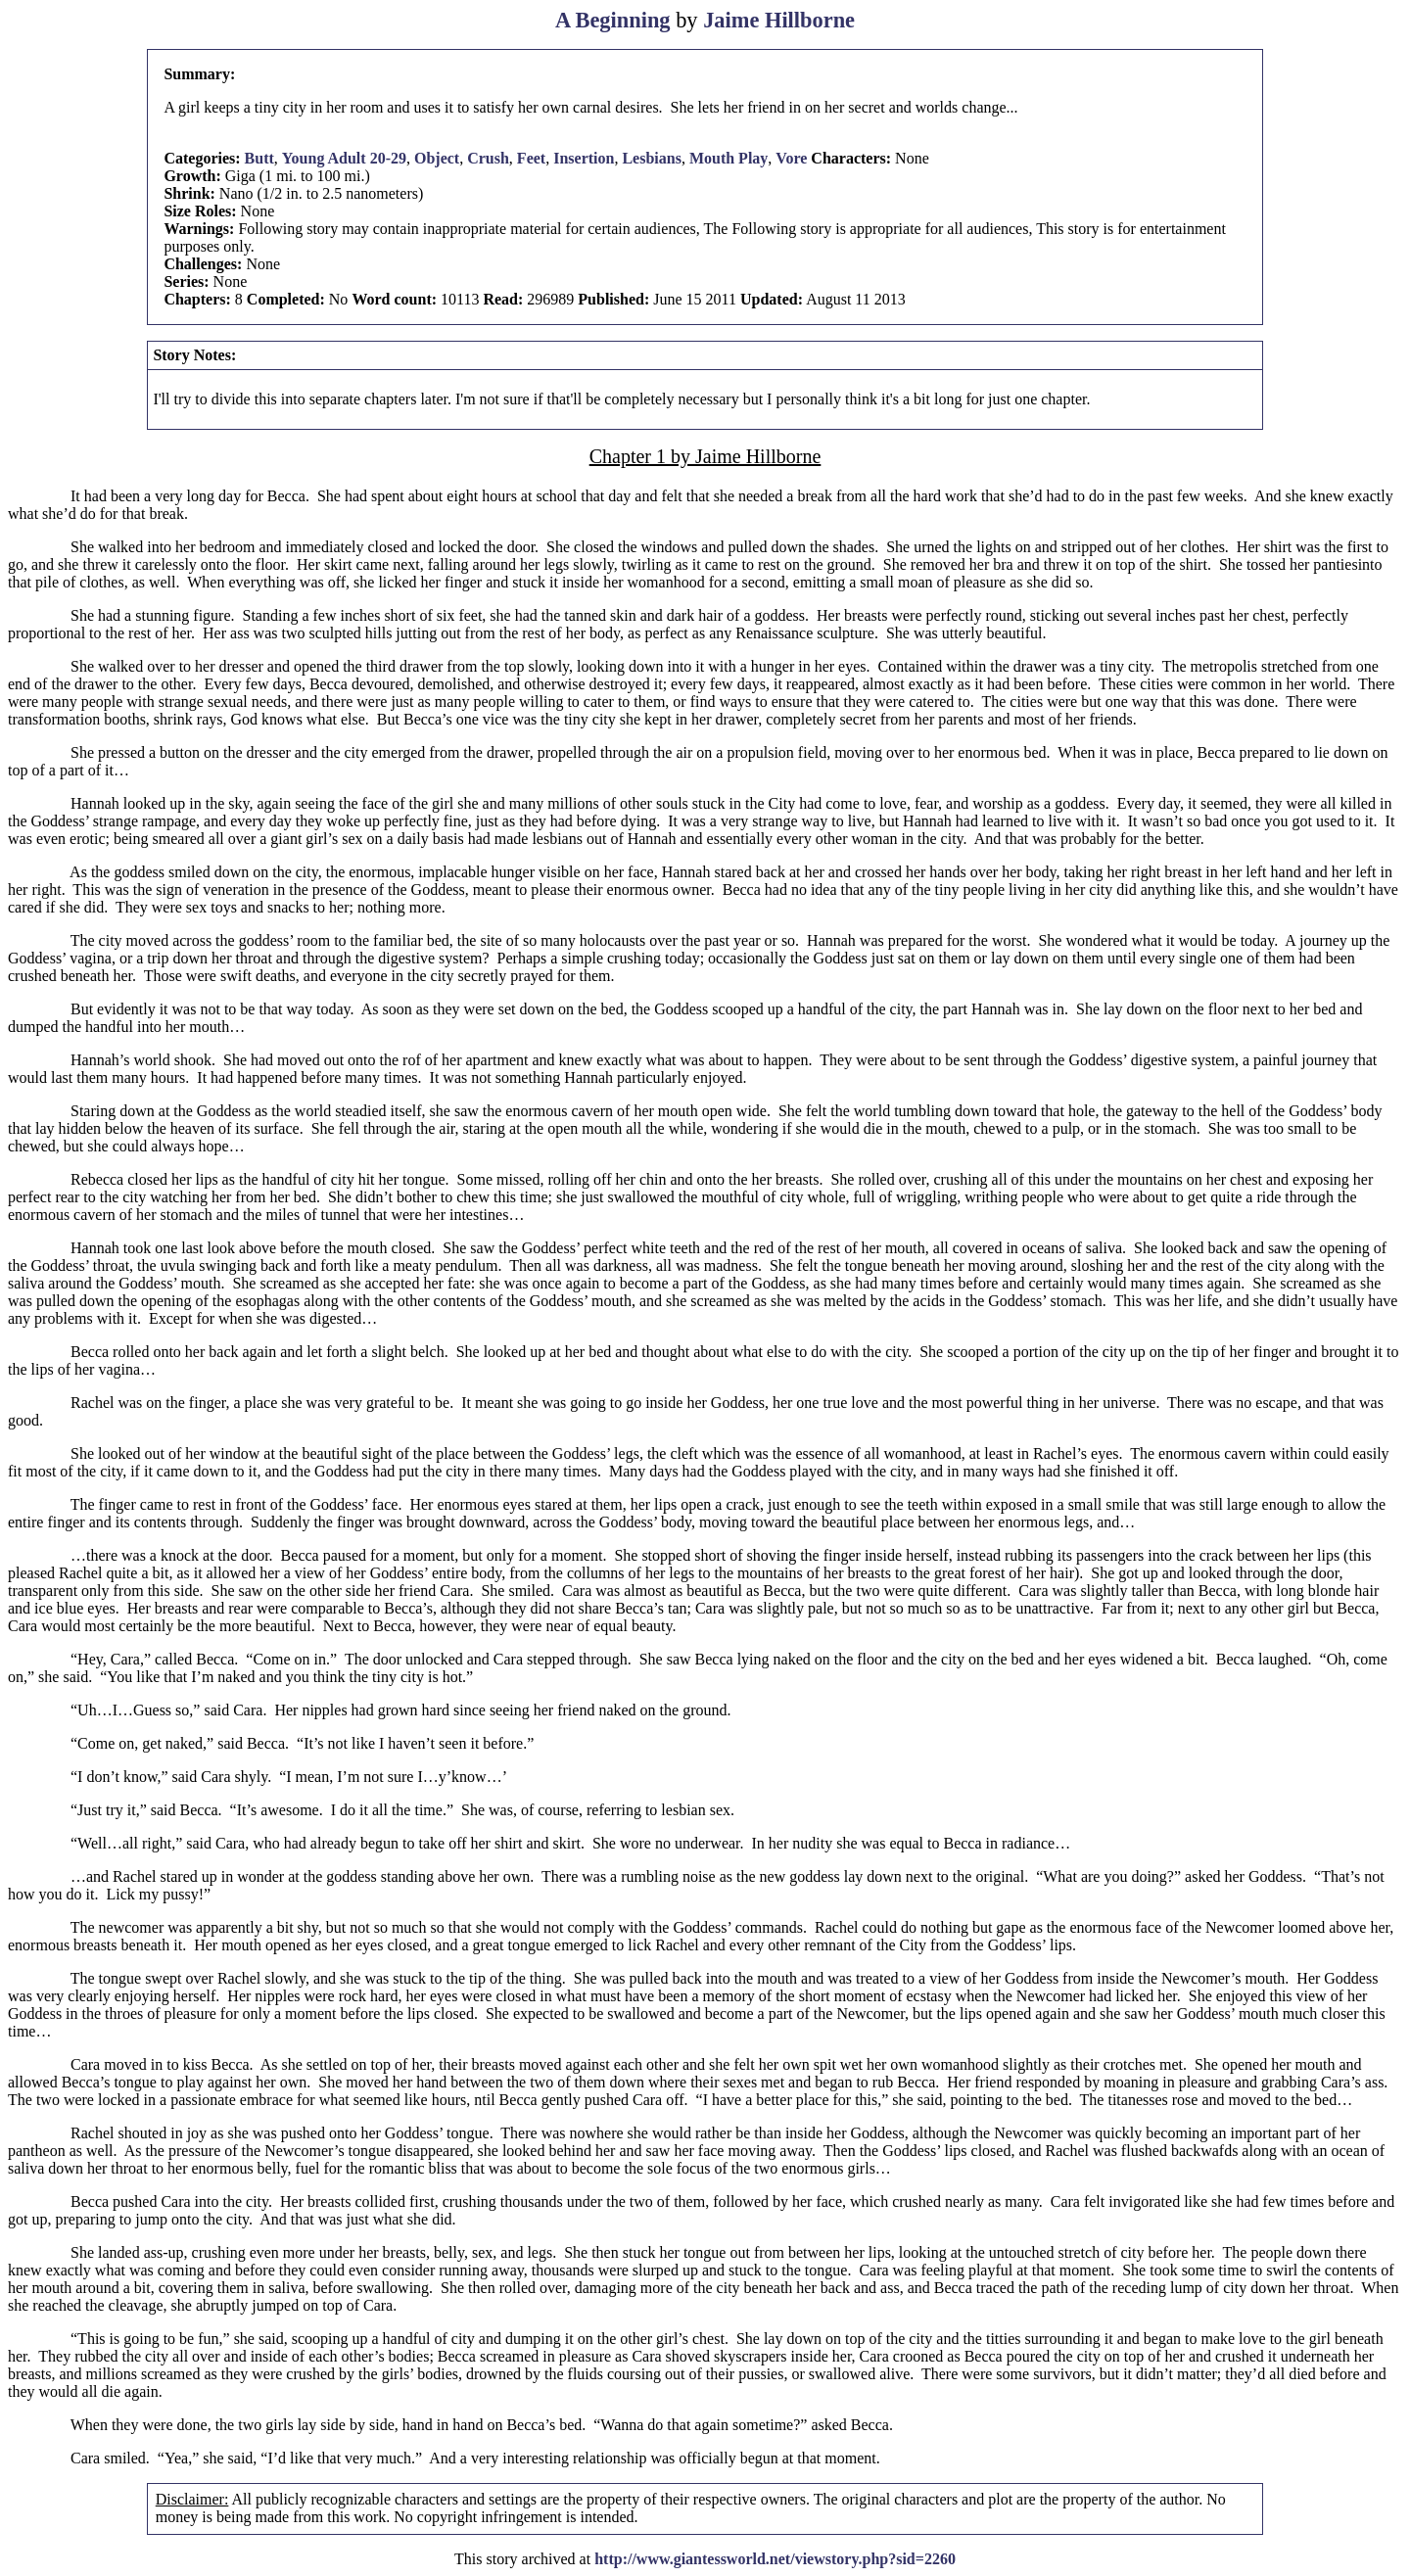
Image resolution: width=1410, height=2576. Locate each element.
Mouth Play (728, 158)
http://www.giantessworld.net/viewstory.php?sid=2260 (775, 2559)
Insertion (583, 158)
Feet (531, 158)
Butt (259, 158)
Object (436, 158)
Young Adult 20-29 (344, 158)
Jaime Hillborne (779, 20)
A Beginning (613, 20)
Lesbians (651, 158)
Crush (488, 158)
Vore (791, 158)
